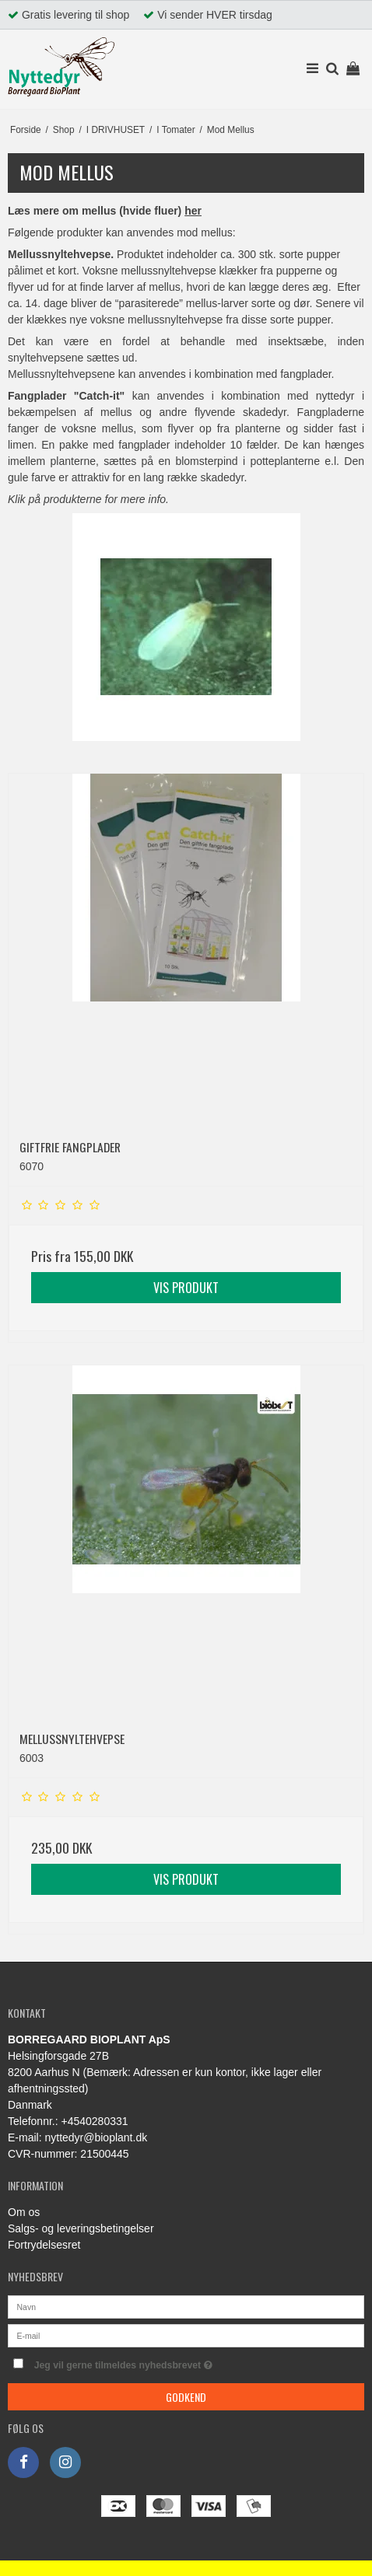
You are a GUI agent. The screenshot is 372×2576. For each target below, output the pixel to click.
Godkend (186, 2397)
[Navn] (186, 2306)
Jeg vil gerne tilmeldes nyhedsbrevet (157, 2362)
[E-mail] (186, 2335)
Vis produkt (186, 1287)
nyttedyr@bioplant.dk (95, 2137)
